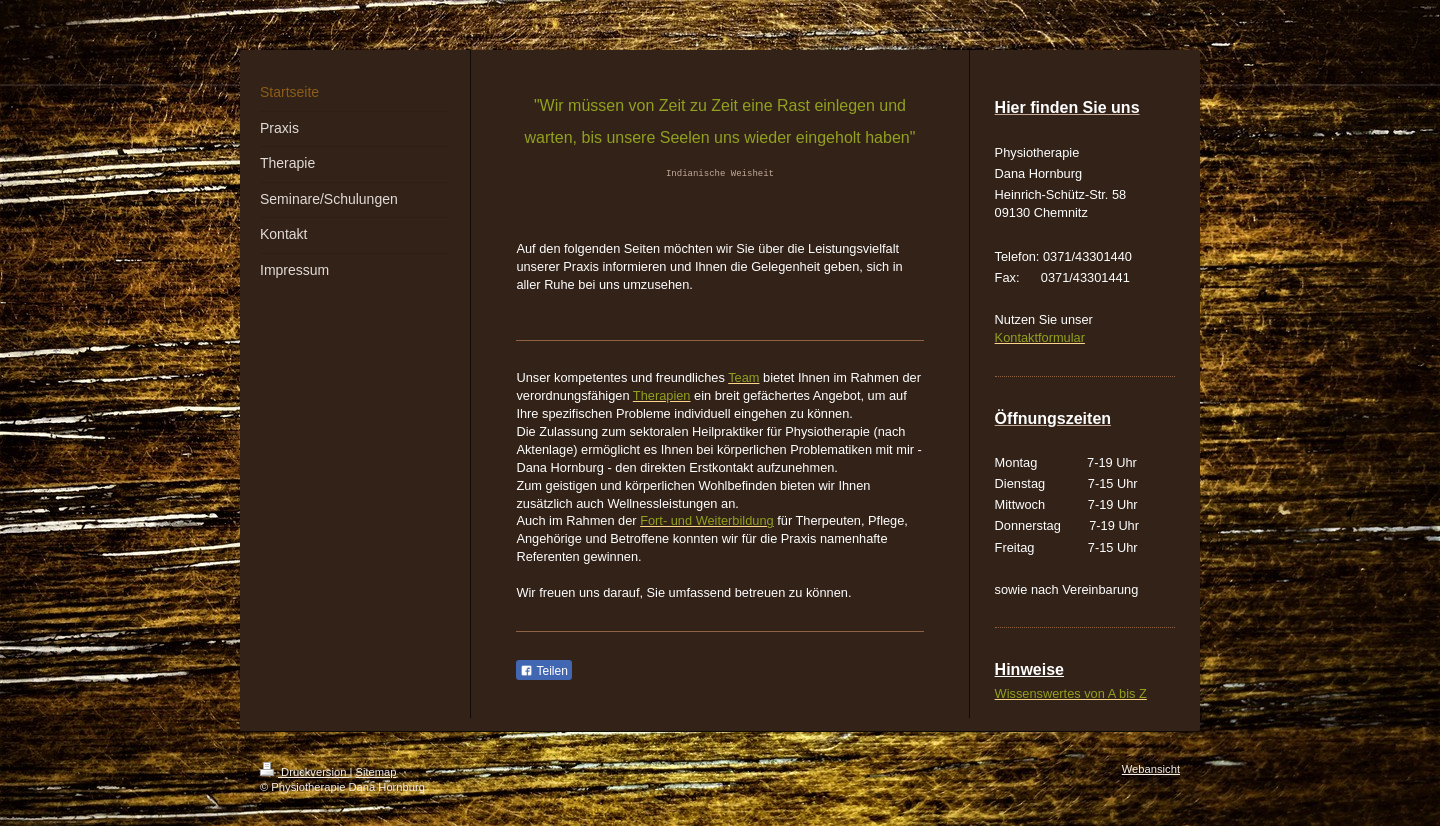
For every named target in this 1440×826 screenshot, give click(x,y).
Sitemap (376, 772)
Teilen (543, 671)
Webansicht (1151, 769)
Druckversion (305, 772)
